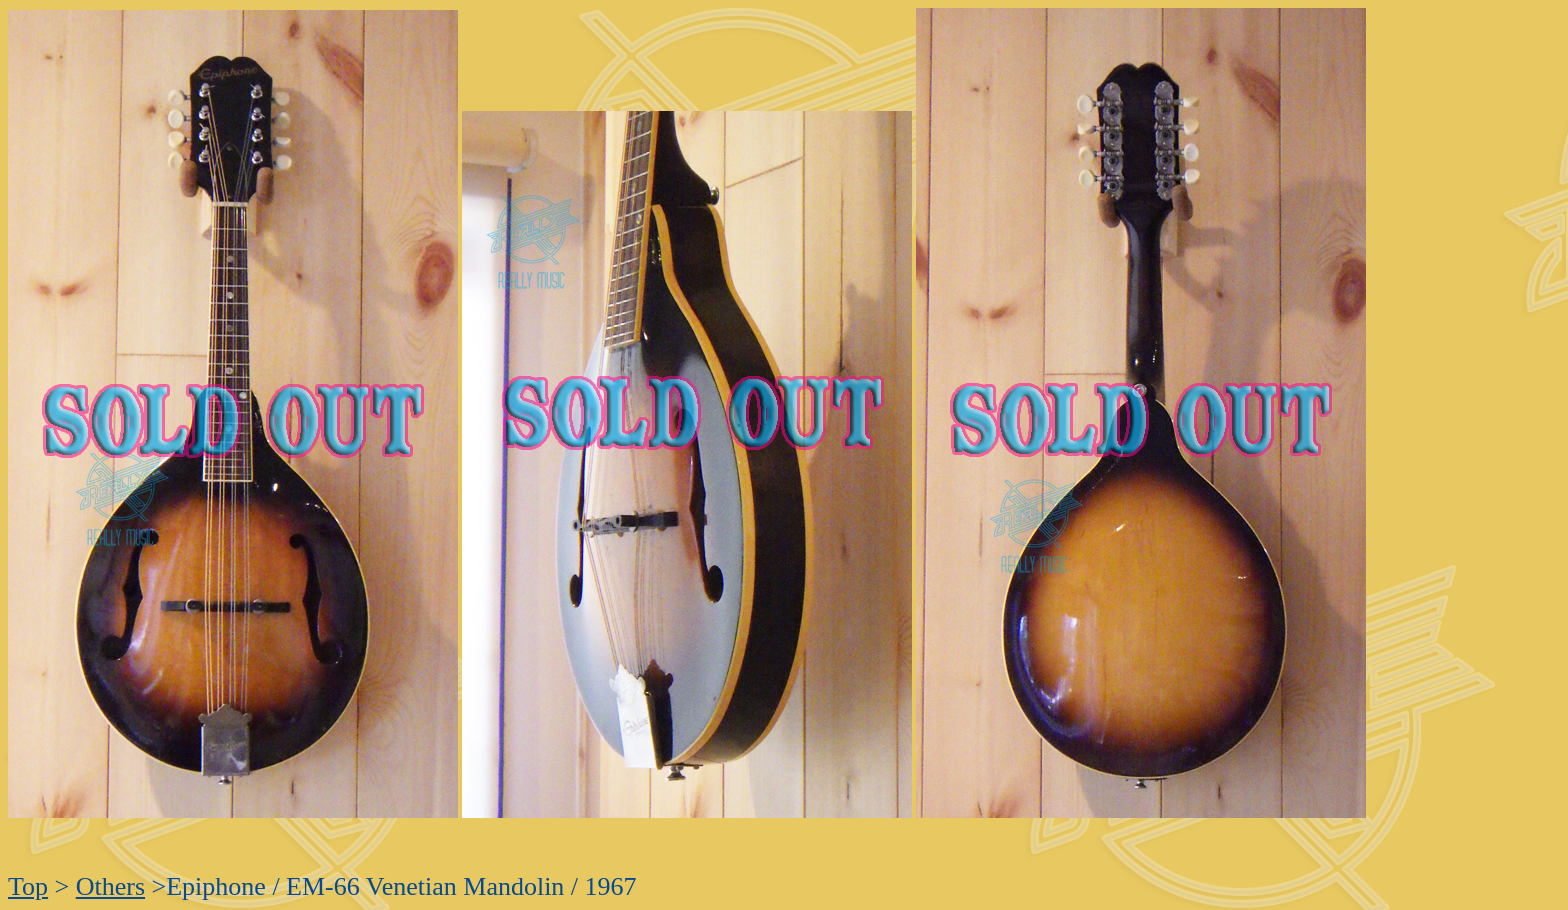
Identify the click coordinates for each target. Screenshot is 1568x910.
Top (28, 886)
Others (110, 886)
